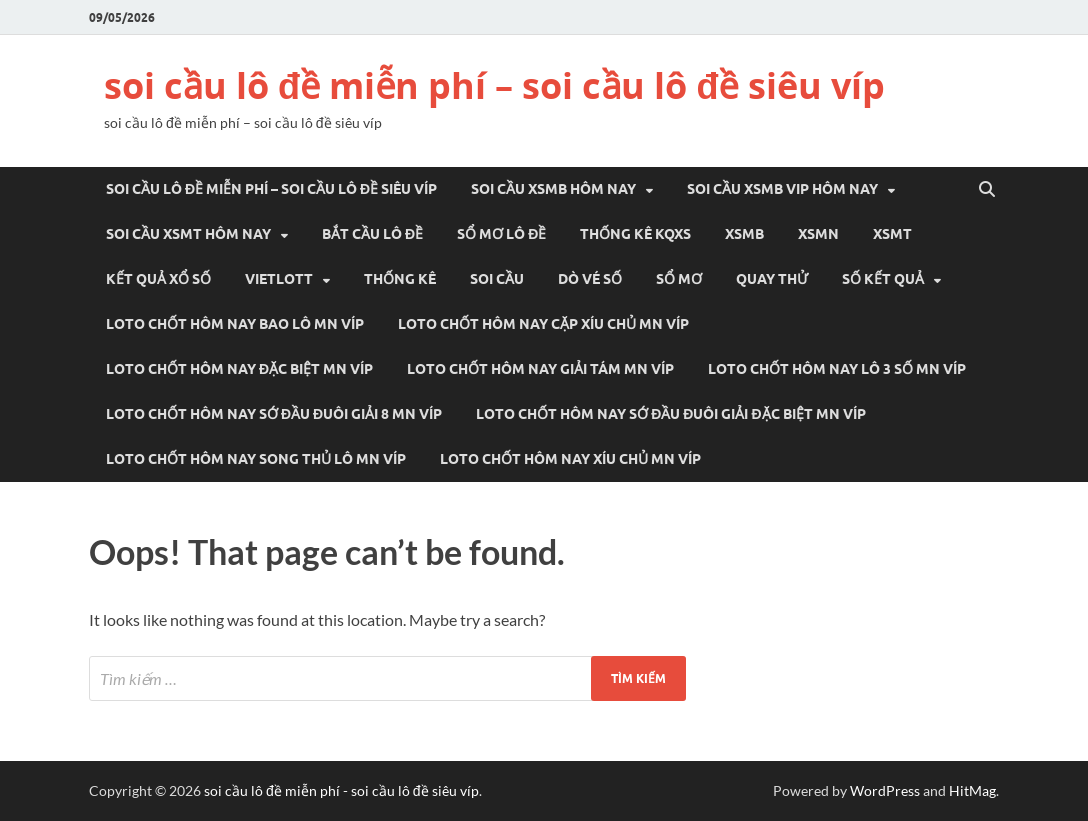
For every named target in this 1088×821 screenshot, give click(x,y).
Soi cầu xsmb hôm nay (553, 189)
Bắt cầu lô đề (372, 234)
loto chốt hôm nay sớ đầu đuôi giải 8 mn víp (274, 414)
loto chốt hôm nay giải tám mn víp (540, 369)
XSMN (818, 234)
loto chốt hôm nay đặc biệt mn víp (239, 369)
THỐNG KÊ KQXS (635, 234)
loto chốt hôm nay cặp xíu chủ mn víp (543, 324)
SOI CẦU (497, 279)
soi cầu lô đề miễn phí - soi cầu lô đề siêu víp (341, 790)
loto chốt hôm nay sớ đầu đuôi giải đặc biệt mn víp (670, 414)
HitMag (972, 790)
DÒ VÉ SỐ (590, 279)
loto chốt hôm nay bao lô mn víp (235, 324)
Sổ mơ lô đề (501, 234)
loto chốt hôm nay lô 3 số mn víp (837, 369)
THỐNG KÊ (400, 279)
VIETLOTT (279, 279)
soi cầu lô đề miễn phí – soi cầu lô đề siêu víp (494, 85)
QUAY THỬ (772, 279)
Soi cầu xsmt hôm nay (188, 234)
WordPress (885, 790)
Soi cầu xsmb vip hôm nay (782, 189)
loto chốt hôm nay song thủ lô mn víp (256, 459)
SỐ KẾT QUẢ (883, 279)
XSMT (892, 234)
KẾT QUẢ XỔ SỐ (158, 279)
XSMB (744, 234)
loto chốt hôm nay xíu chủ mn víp (570, 459)
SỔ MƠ (679, 279)
